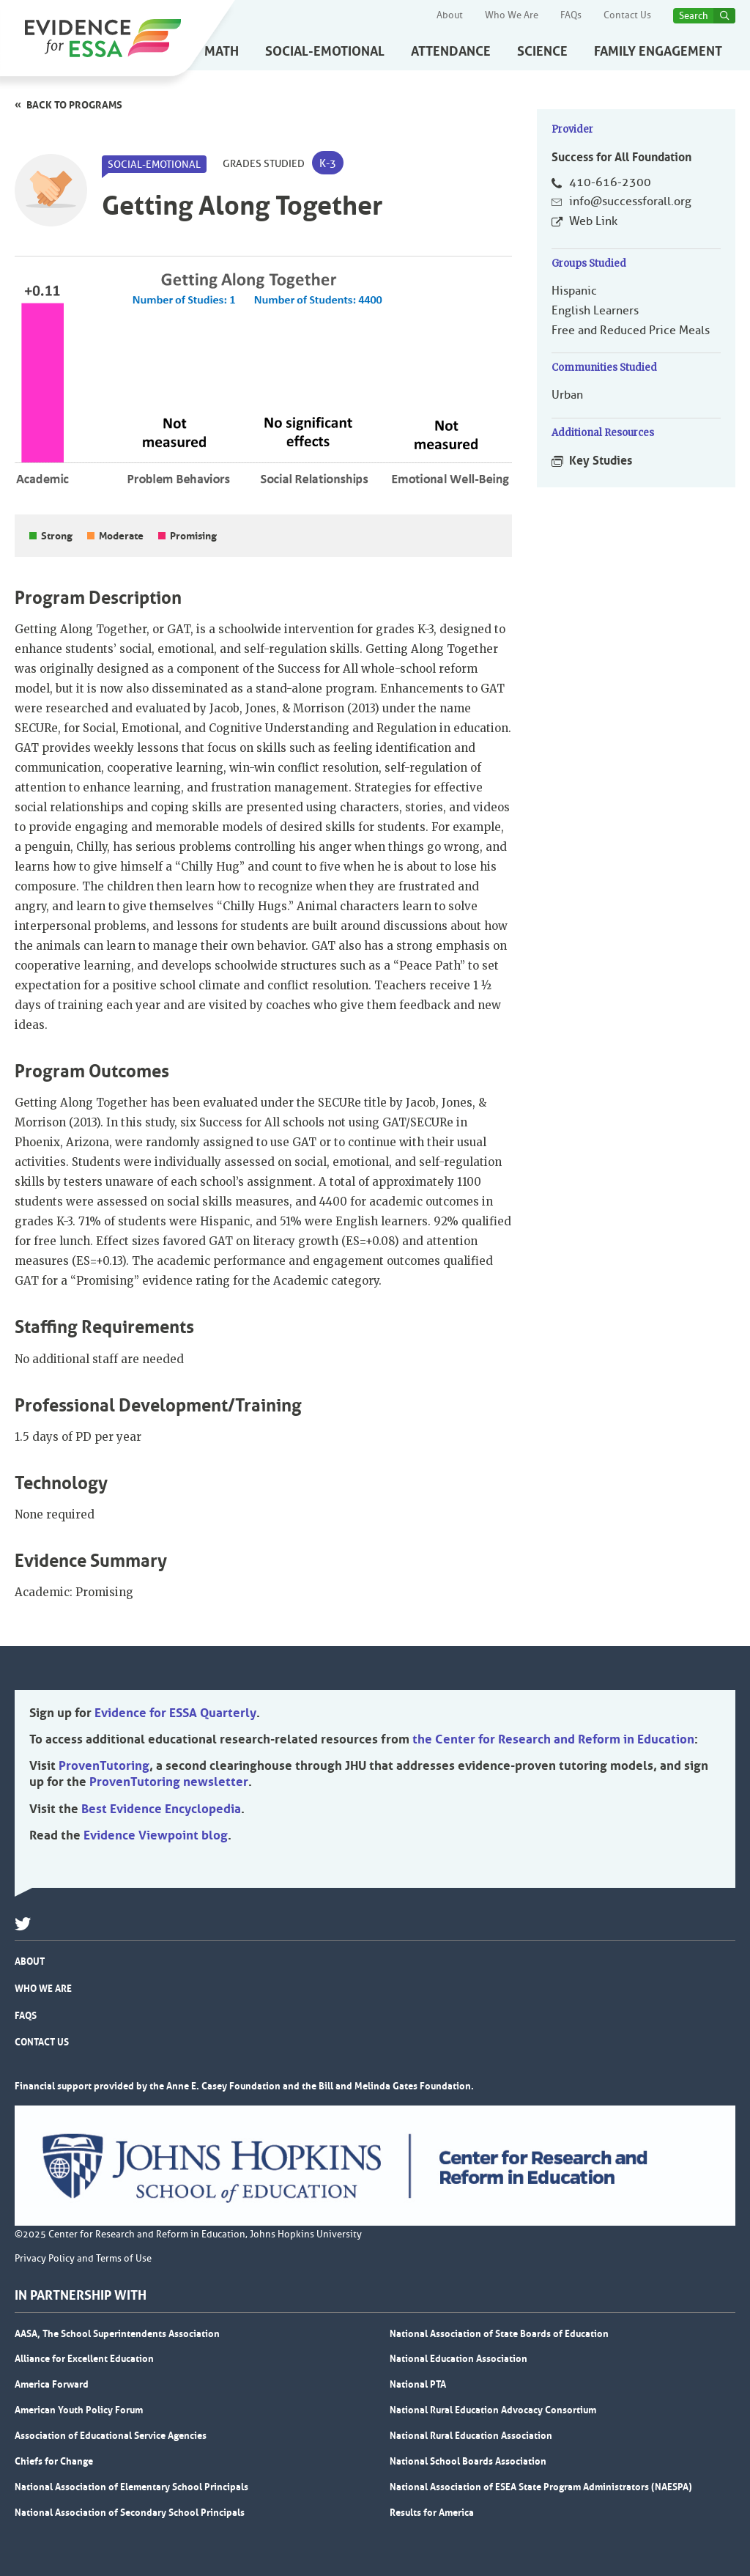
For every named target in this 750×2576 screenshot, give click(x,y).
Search (693, 16)
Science (542, 51)
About (450, 15)
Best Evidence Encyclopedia (161, 1809)
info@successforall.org (630, 201)
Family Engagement (658, 51)
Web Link (593, 221)
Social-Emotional (325, 51)
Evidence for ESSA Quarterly (175, 1713)
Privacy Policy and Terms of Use (83, 2259)
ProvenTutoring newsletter (168, 1782)
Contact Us (627, 15)
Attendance (451, 51)
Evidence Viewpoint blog (155, 1835)
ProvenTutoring (104, 1765)
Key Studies (600, 460)
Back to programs (74, 105)
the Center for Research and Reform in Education (553, 1739)
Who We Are (511, 15)
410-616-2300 (610, 182)
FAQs (571, 15)
